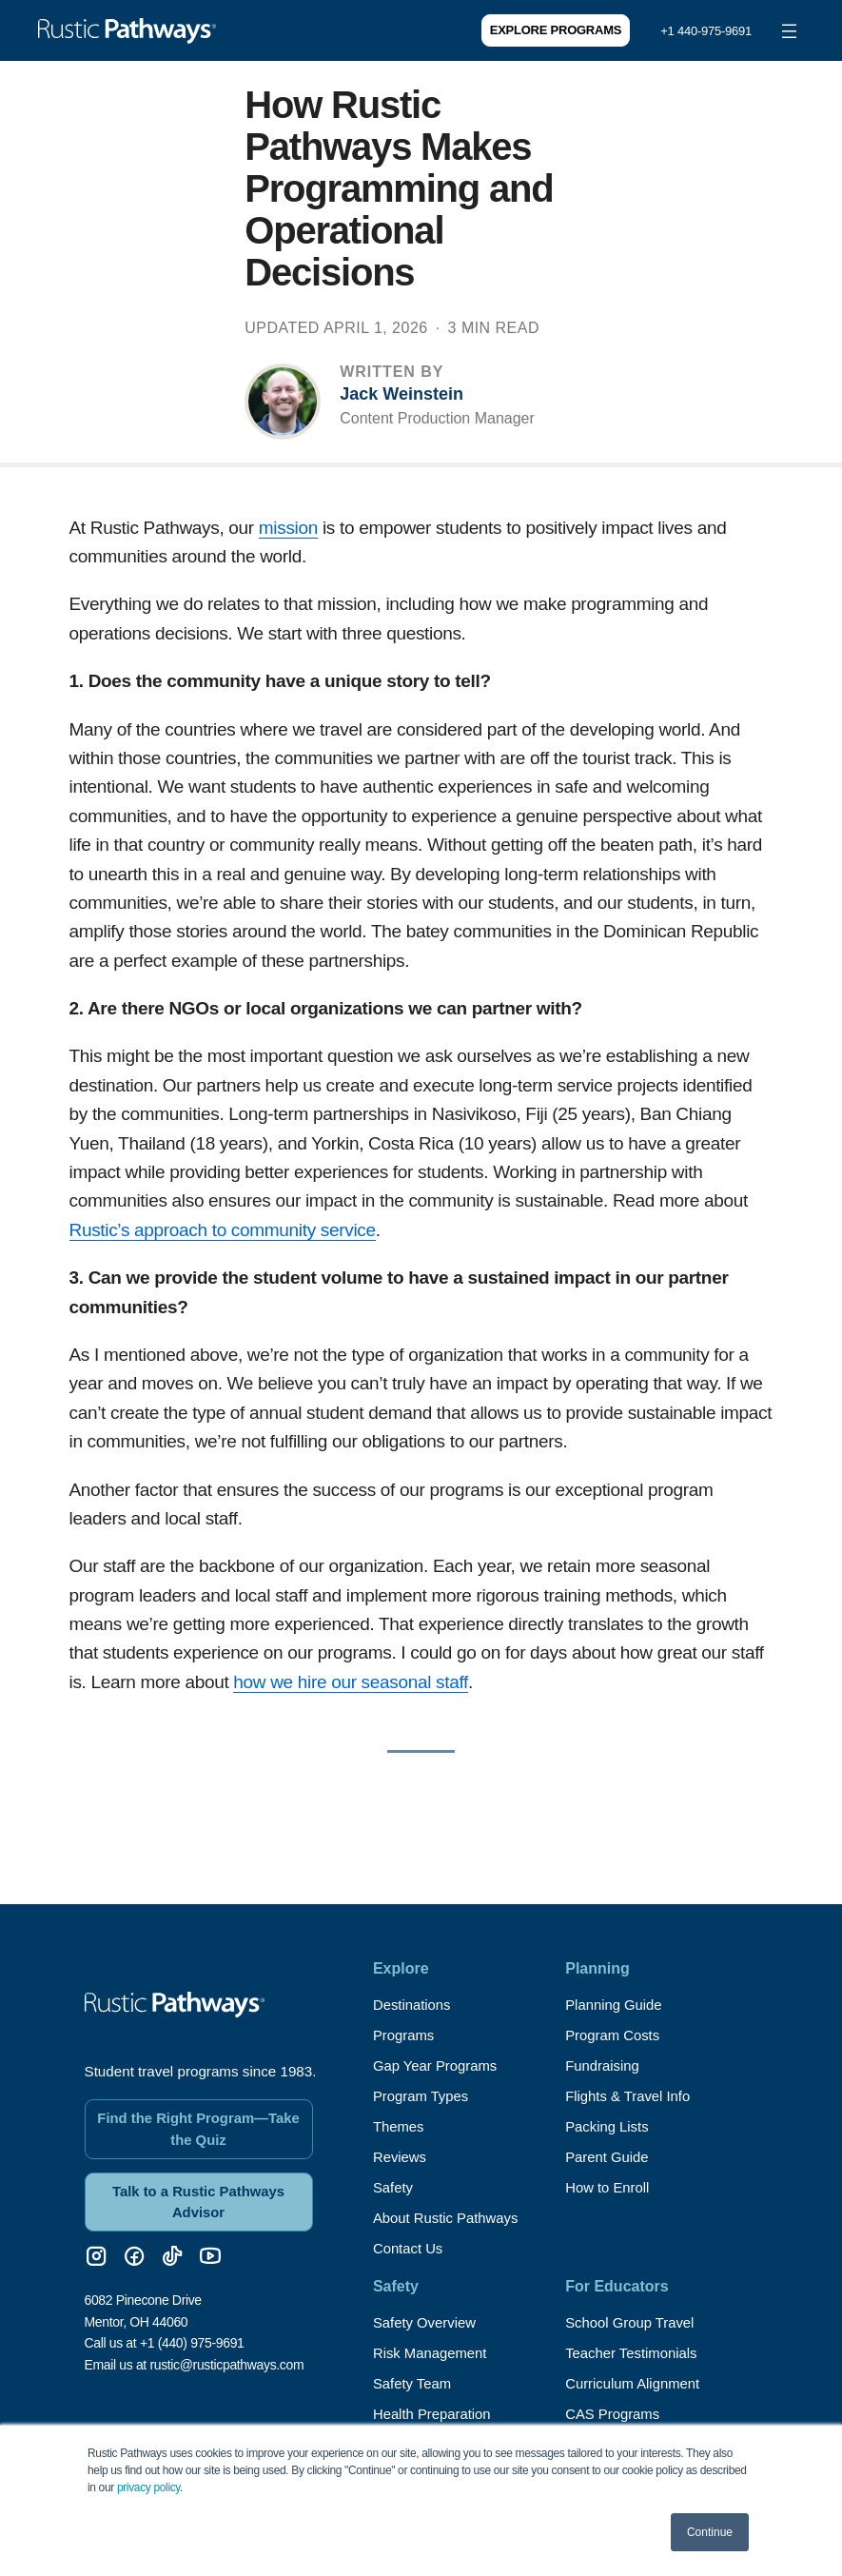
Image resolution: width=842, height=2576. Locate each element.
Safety (394, 2187)
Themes (400, 2126)
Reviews (401, 2157)
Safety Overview (428, 2322)
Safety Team (415, 2383)
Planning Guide (617, 2004)
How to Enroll (610, 2187)
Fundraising (605, 2065)
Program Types (424, 2096)
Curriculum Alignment (637, 2383)
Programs (406, 2035)
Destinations (415, 2004)
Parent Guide (610, 2157)
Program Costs (616, 2035)
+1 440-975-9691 (706, 31)
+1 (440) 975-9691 (192, 2332)
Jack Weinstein (401, 393)
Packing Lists (610, 2126)
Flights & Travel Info (632, 2096)
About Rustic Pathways (451, 2218)
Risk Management (434, 2353)
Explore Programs (555, 30)
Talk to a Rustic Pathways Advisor (198, 2189)
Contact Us (410, 2248)
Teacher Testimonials (636, 2353)
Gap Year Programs (440, 2065)
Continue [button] (710, 2532)
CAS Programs (616, 2414)
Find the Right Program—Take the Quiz (199, 2113)
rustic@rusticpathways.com (226, 2353)
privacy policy (148, 2487)
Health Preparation (436, 2414)
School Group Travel (634, 2322)
